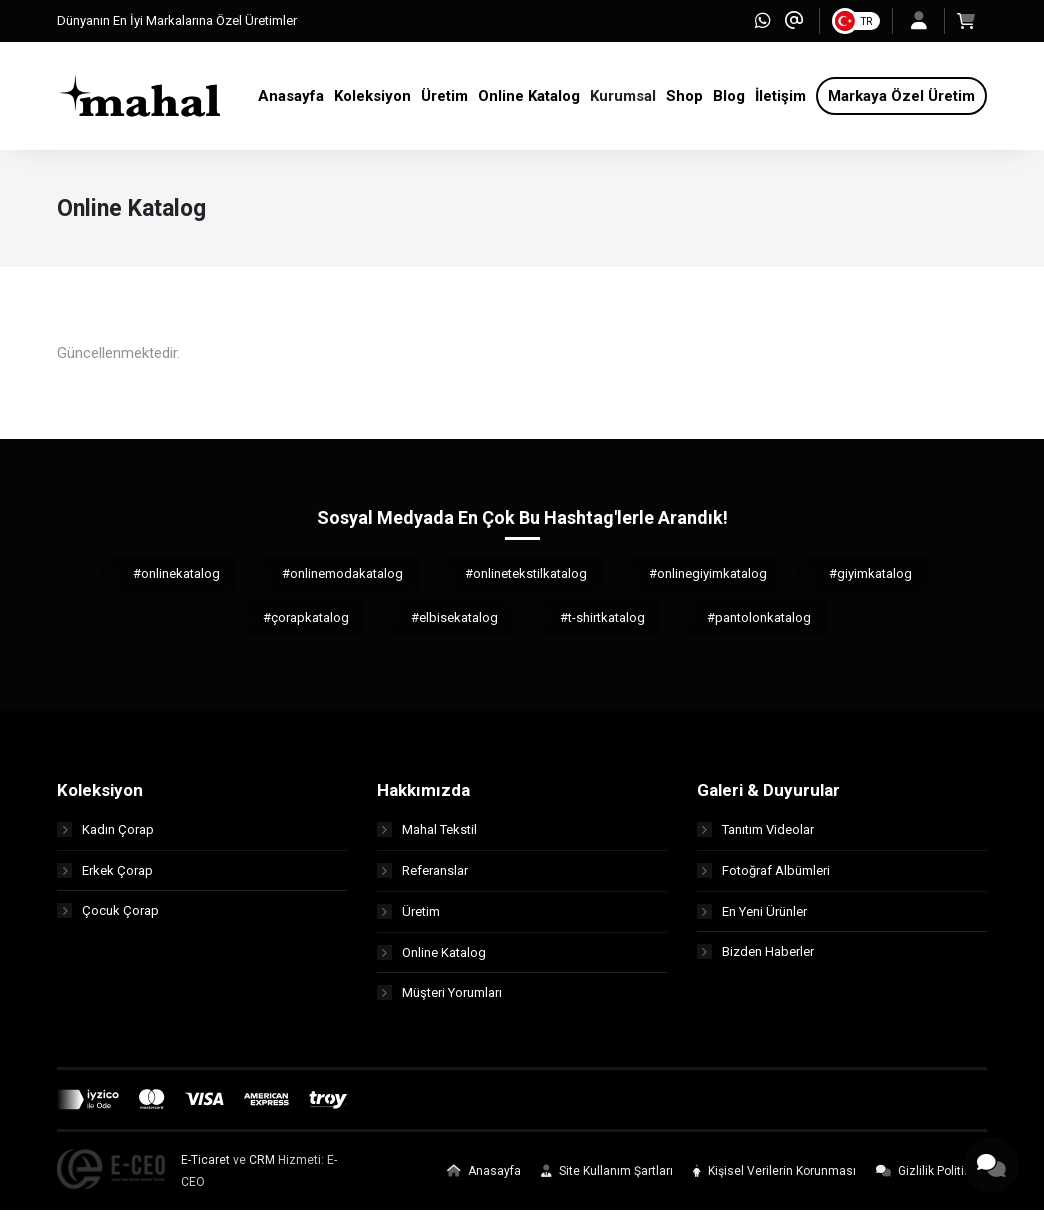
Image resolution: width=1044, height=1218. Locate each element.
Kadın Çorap (105, 836)
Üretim (408, 918)
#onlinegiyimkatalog (708, 581)
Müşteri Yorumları (439, 1000)
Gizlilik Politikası (931, 1179)
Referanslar (422, 877)
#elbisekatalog (454, 625)
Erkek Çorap (105, 877)
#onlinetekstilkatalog (526, 581)
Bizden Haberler (755, 959)
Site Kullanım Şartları (607, 1179)
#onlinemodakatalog (342, 581)
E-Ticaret (205, 1168)
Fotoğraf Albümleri (763, 877)
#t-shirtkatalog (602, 625)
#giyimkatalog (870, 581)
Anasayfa (484, 1179)
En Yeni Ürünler (752, 918)
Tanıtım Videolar (755, 836)
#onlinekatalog (176, 581)
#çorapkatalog (306, 625)
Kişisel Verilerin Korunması (774, 1179)
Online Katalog (431, 959)
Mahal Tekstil (427, 836)
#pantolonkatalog (759, 625)
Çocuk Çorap (108, 918)
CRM (262, 1168)
